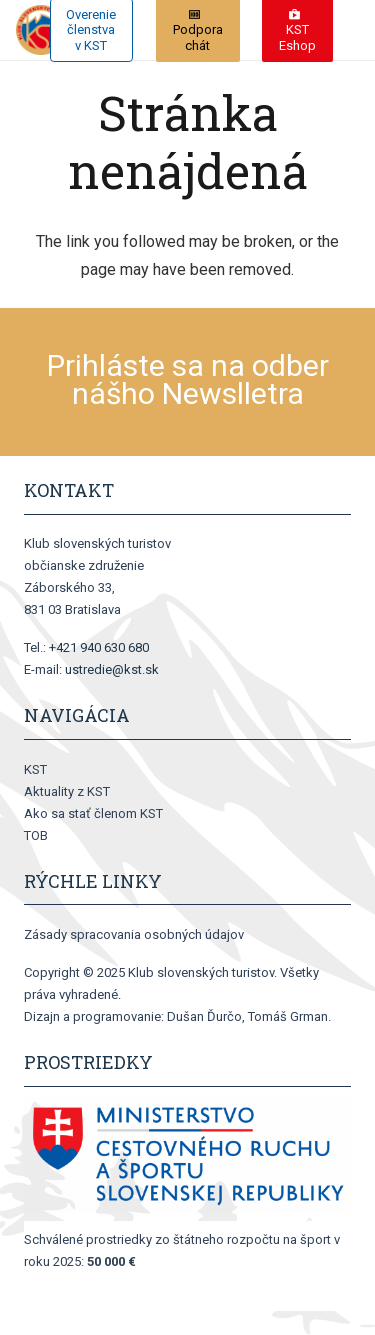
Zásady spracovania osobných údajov (134, 934)
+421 (99, 647)
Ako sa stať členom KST (93, 813)
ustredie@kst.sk (112, 669)
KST (35, 769)
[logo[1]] (41, 30)
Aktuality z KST (67, 791)
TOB (36, 835)
